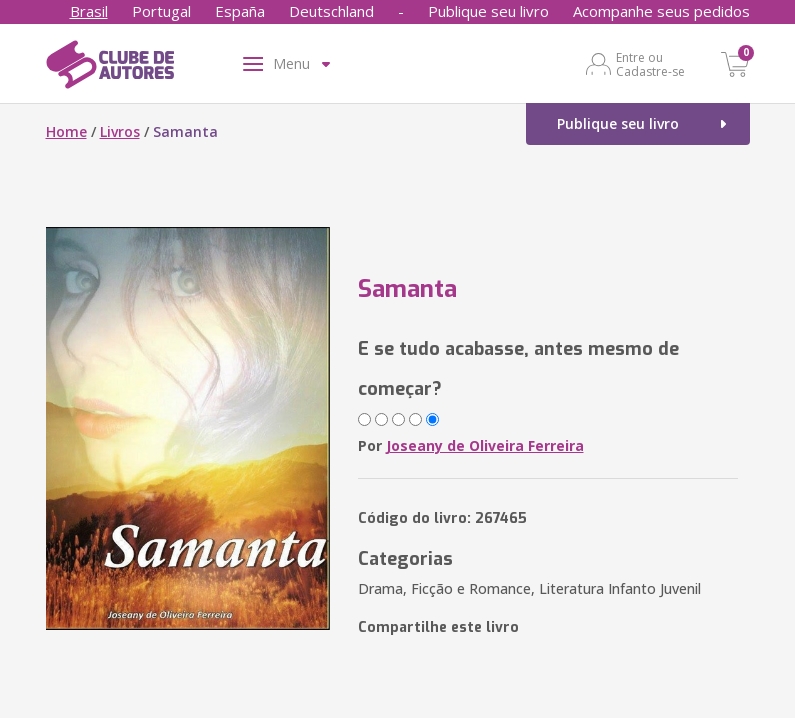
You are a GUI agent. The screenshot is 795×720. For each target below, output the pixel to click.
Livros (120, 131)
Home (66, 131)
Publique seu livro (488, 11)
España (240, 11)
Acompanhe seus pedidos (661, 11)
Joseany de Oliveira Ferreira (485, 445)
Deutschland (331, 11)
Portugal (161, 11)
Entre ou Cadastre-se (650, 64)
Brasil (89, 11)
